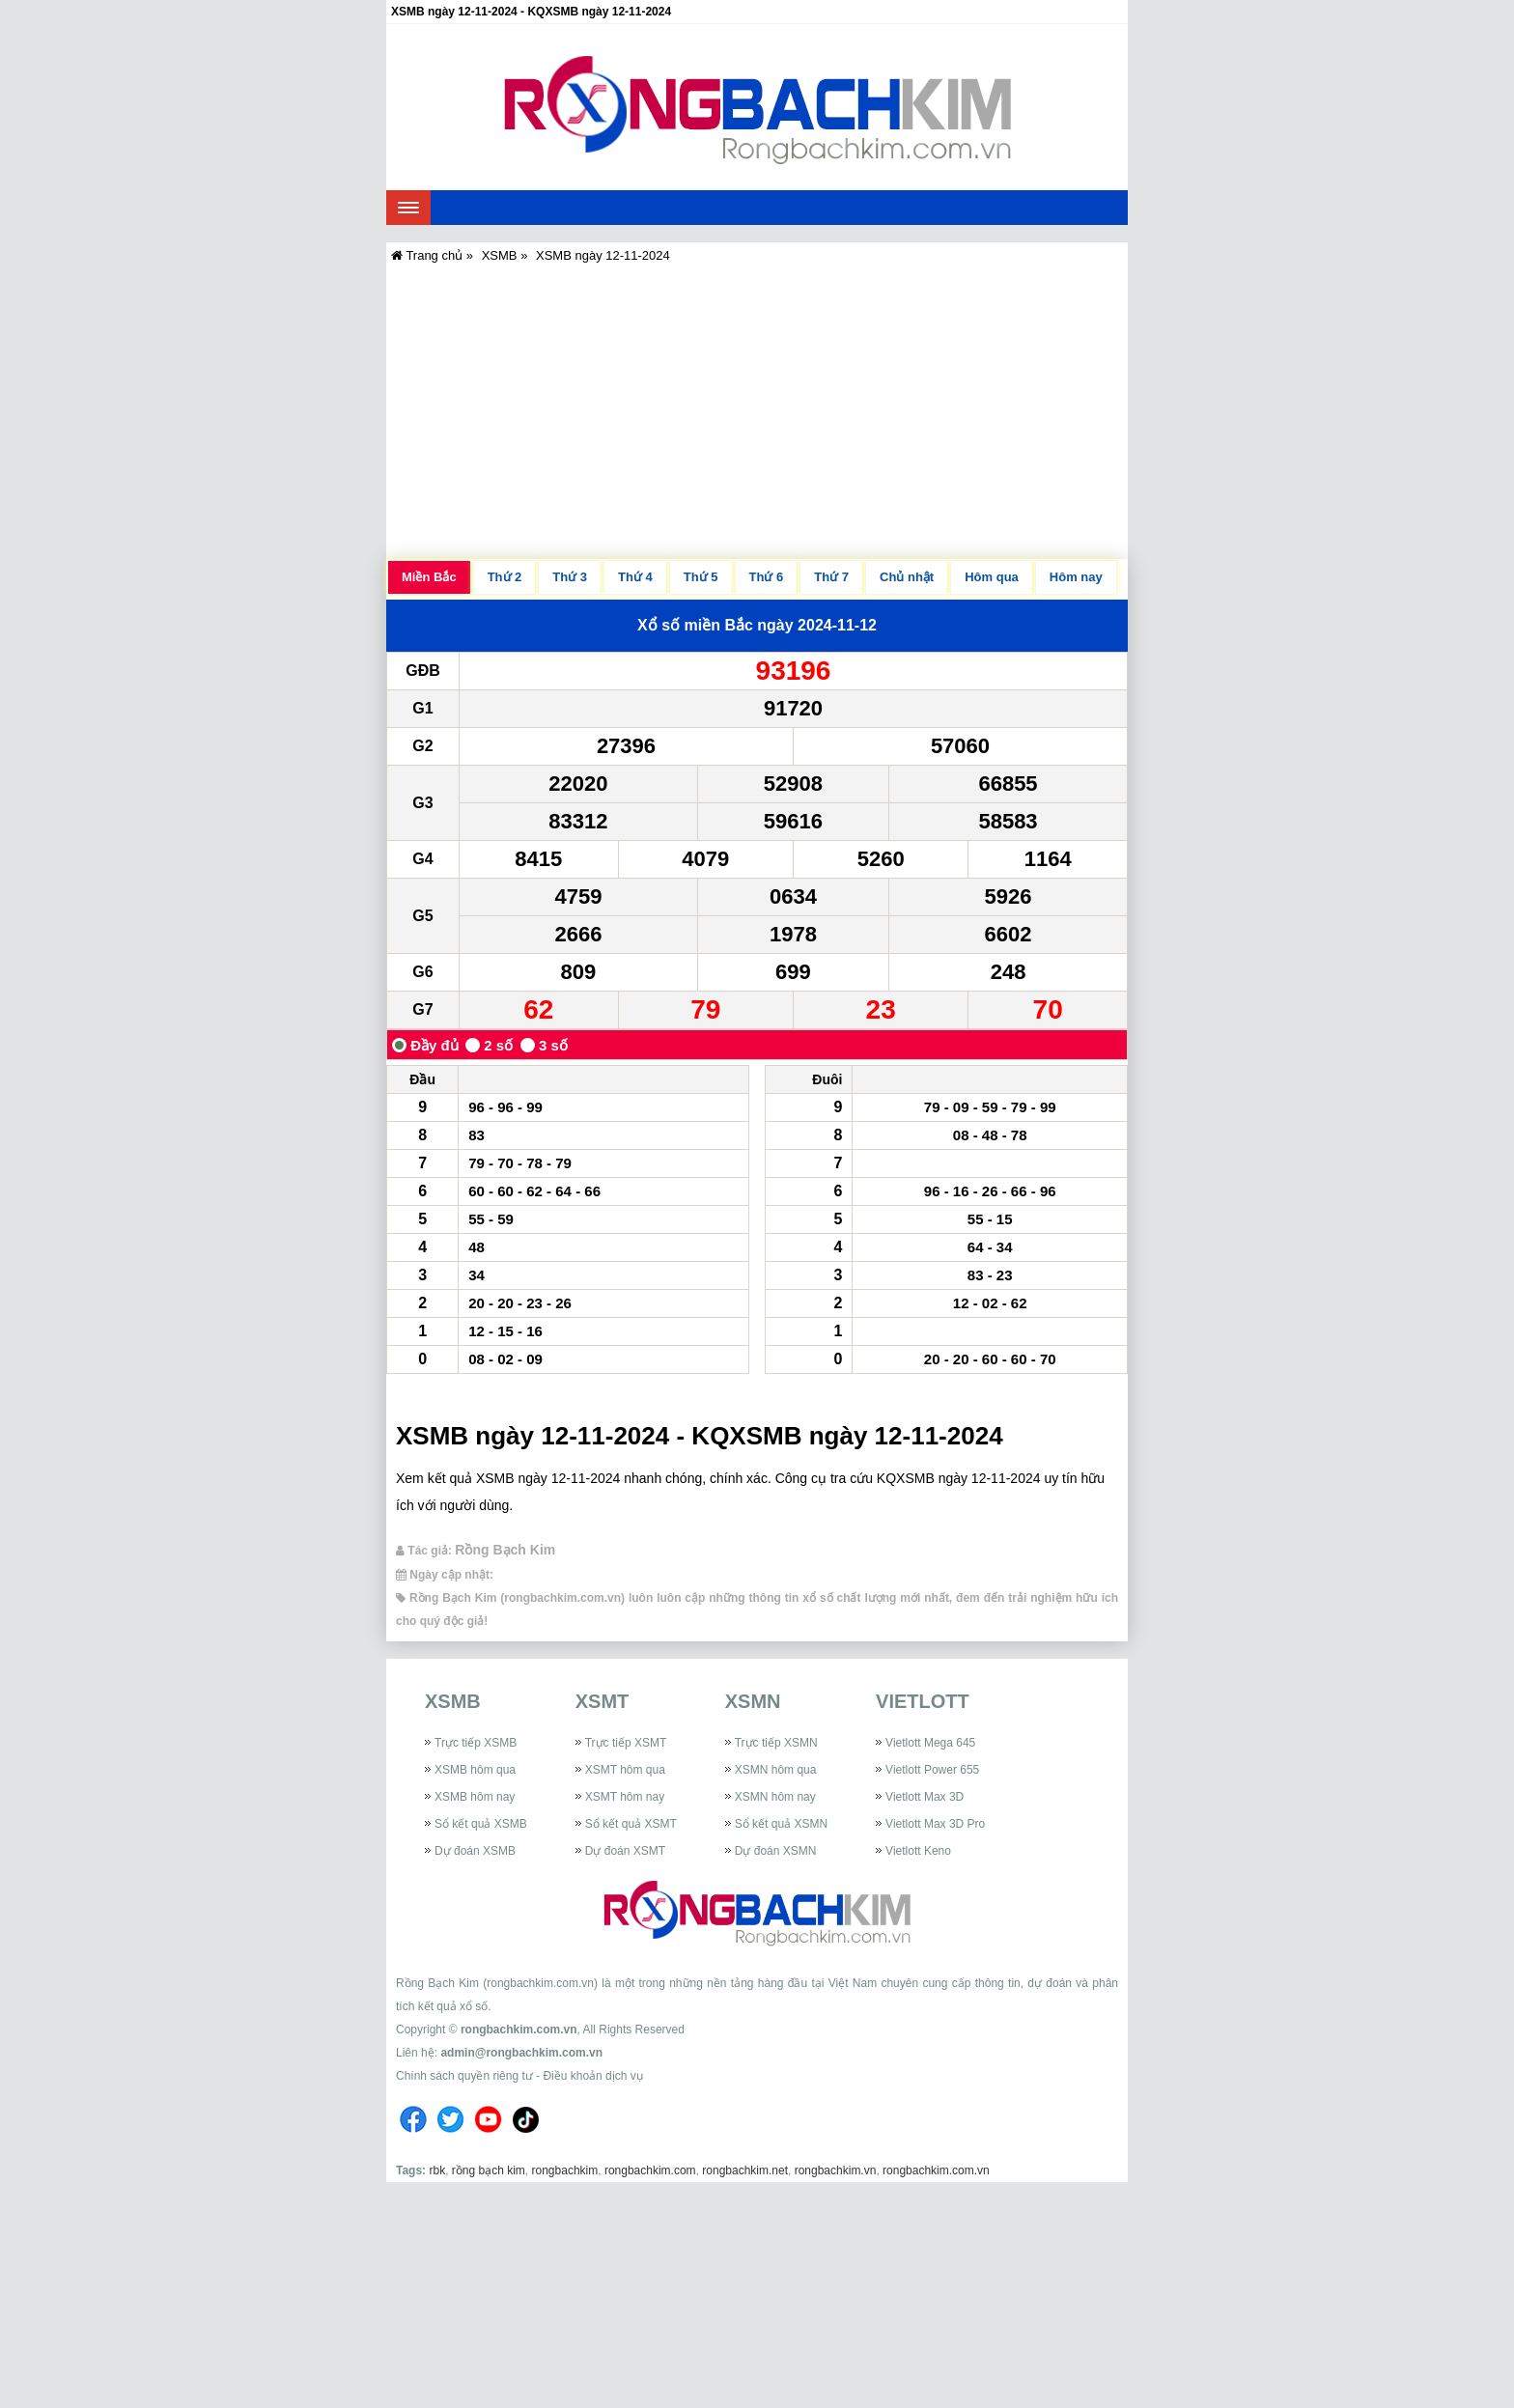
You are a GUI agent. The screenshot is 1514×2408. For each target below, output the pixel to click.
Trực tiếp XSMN (776, 1743)
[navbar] (408, 207)
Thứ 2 (505, 577)
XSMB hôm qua (475, 1770)
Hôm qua (992, 577)
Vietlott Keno (918, 1851)
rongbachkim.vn (836, 2170)
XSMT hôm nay (624, 1797)
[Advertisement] (757, 409)
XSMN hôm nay (775, 1797)
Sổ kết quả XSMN (781, 1824)
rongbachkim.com (650, 2170)
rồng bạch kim (488, 2170)
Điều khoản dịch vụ (592, 2076)
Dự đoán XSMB (475, 1851)
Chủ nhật (907, 577)
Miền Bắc (429, 577)
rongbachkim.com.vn (519, 2029)
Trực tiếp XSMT (626, 1743)
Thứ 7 (831, 577)
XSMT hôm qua (625, 1770)
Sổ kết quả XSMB (481, 1824)
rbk (437, 2170)
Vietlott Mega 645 (930, 1743)
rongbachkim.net (745, 2170)
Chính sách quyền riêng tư (464, 2076)
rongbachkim (565, 2170)
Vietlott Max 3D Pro (935, 1824)
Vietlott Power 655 (932, 1770)
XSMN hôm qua (776, 1770)
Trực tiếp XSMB (476, 1743)
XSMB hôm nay (475, 1797)
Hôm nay (1076, 577)
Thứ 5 (701, 577)
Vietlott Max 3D (924, 1797)
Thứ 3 (569, 577)
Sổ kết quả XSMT (631, 1824)
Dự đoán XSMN (776, 1851)
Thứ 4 (635, 577)
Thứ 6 (766, 577)
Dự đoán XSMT (625, 1851)
